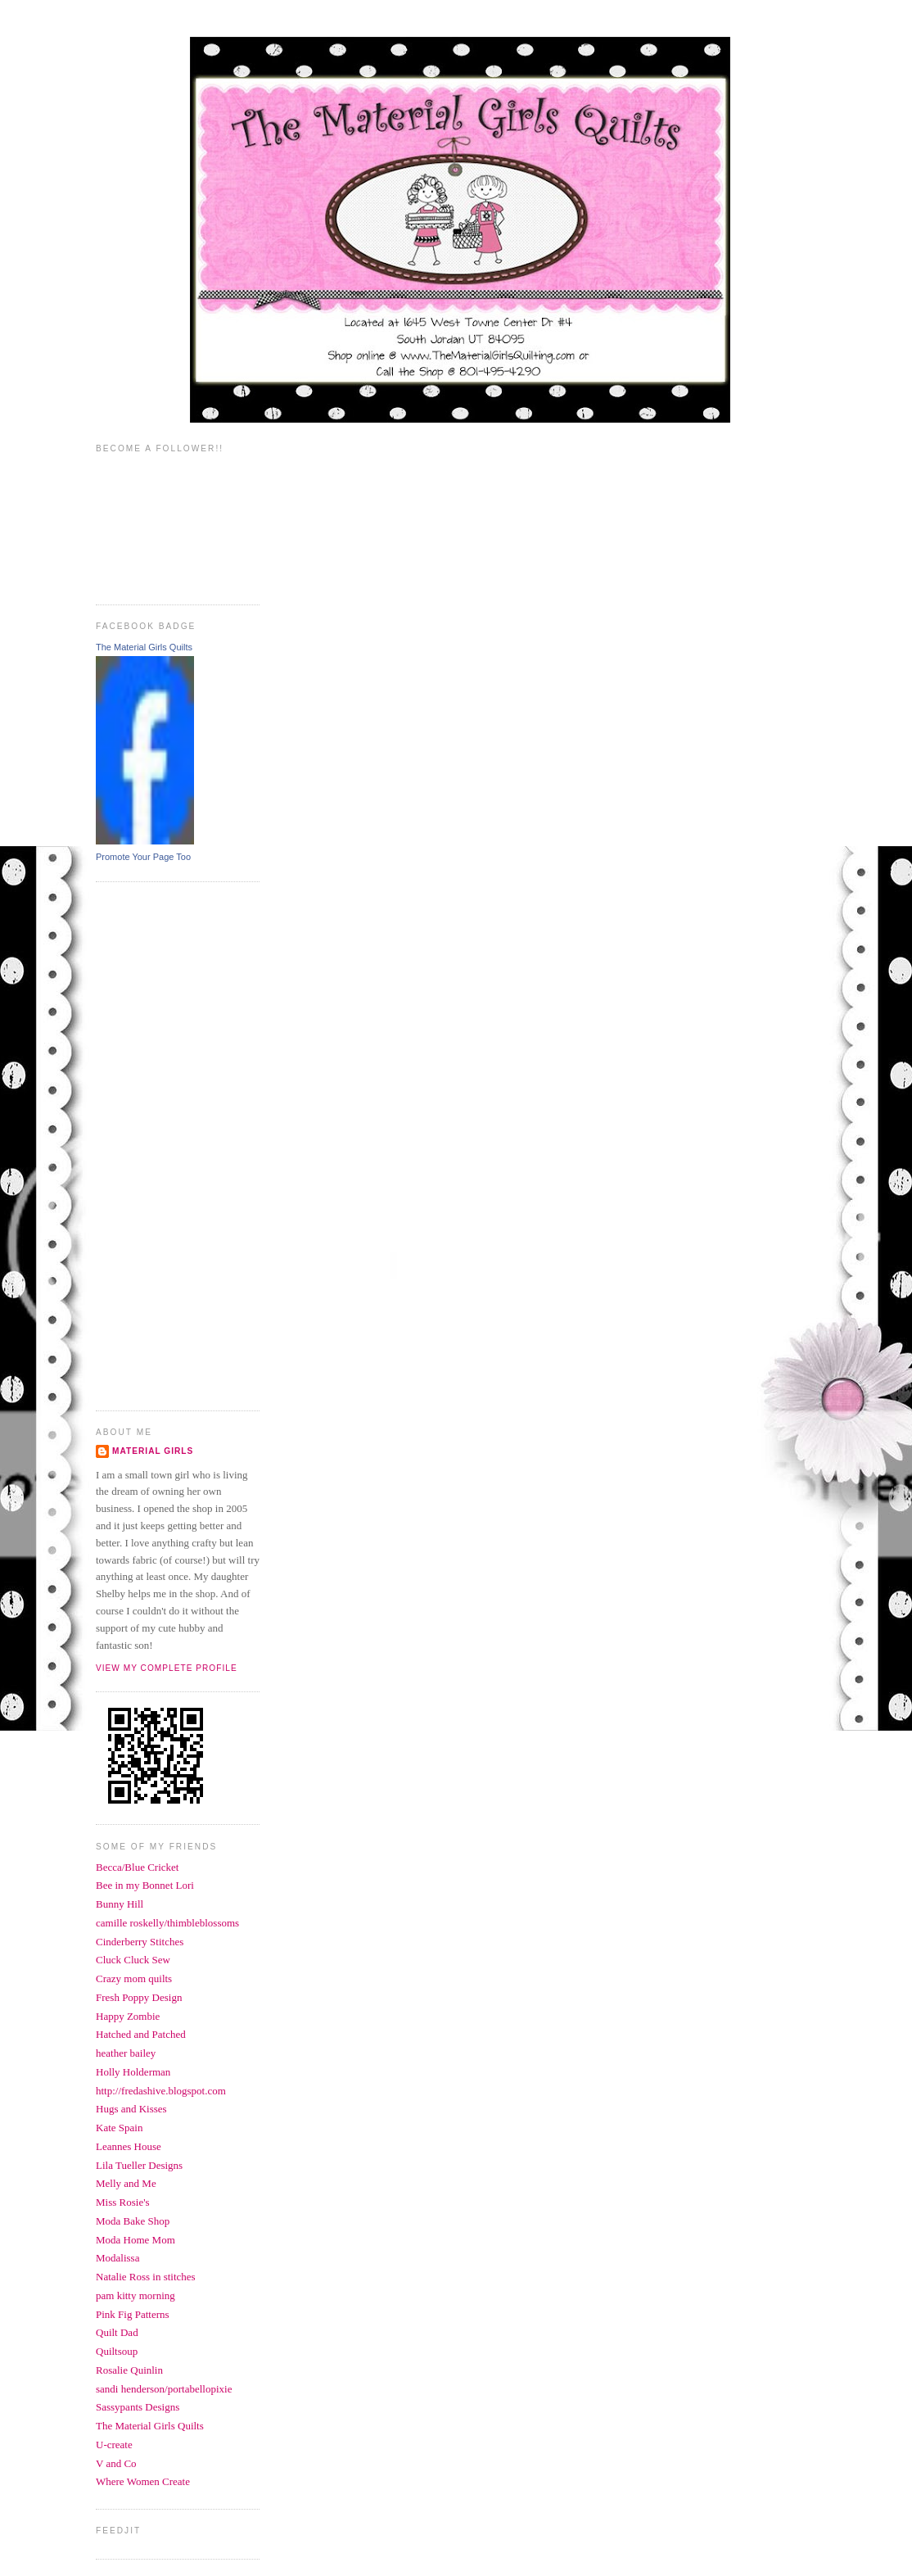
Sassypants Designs (137, 2407)
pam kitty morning (135, 2295)
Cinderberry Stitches (139, 1941)
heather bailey (126, 2053)
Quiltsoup (117, 2351)
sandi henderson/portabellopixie (164, 2389)
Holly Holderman (133, 2072)
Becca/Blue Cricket (137, 1867)
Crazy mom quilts (134, 1978)
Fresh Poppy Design (139, 1997)
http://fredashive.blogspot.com (161, 2091)
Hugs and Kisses (131, 2109)
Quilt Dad (117, 2332)
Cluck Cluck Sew (133, 1960)
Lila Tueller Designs (139, 2165)
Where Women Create (143, 2481)
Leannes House (128, 2146)
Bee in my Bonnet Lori (145, 1885)
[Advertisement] (161, 1144)
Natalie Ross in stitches (146, 2276)
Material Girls (152, 1451)
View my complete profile (166, 1668)
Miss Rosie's (123, 2202)
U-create (114, 2444)
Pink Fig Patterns (132, 2314)
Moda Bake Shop (132, 2221)
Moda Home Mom (135, 2240)
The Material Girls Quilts (144, 647)
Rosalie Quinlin (129, 2370)
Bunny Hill (119, 1904)
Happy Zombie (128, 2016)
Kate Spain (119, 2127)
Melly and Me (126, 2183)
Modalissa (117, 2258)
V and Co (116, 2463)
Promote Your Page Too (143, 857)
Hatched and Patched (141, 2034)
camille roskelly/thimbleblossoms (167, 1923)
